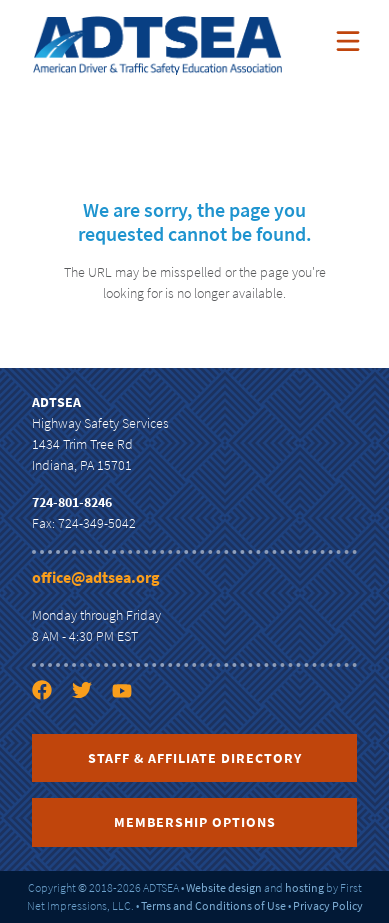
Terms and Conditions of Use (213, 905)
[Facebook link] (50, 726)
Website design (224, 887)
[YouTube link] (130, 726)
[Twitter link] (90, 726)
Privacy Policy (328, 905)
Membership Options (195, 822)
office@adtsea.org (96, 577)
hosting (304, 887)
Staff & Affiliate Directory (195, 758)
